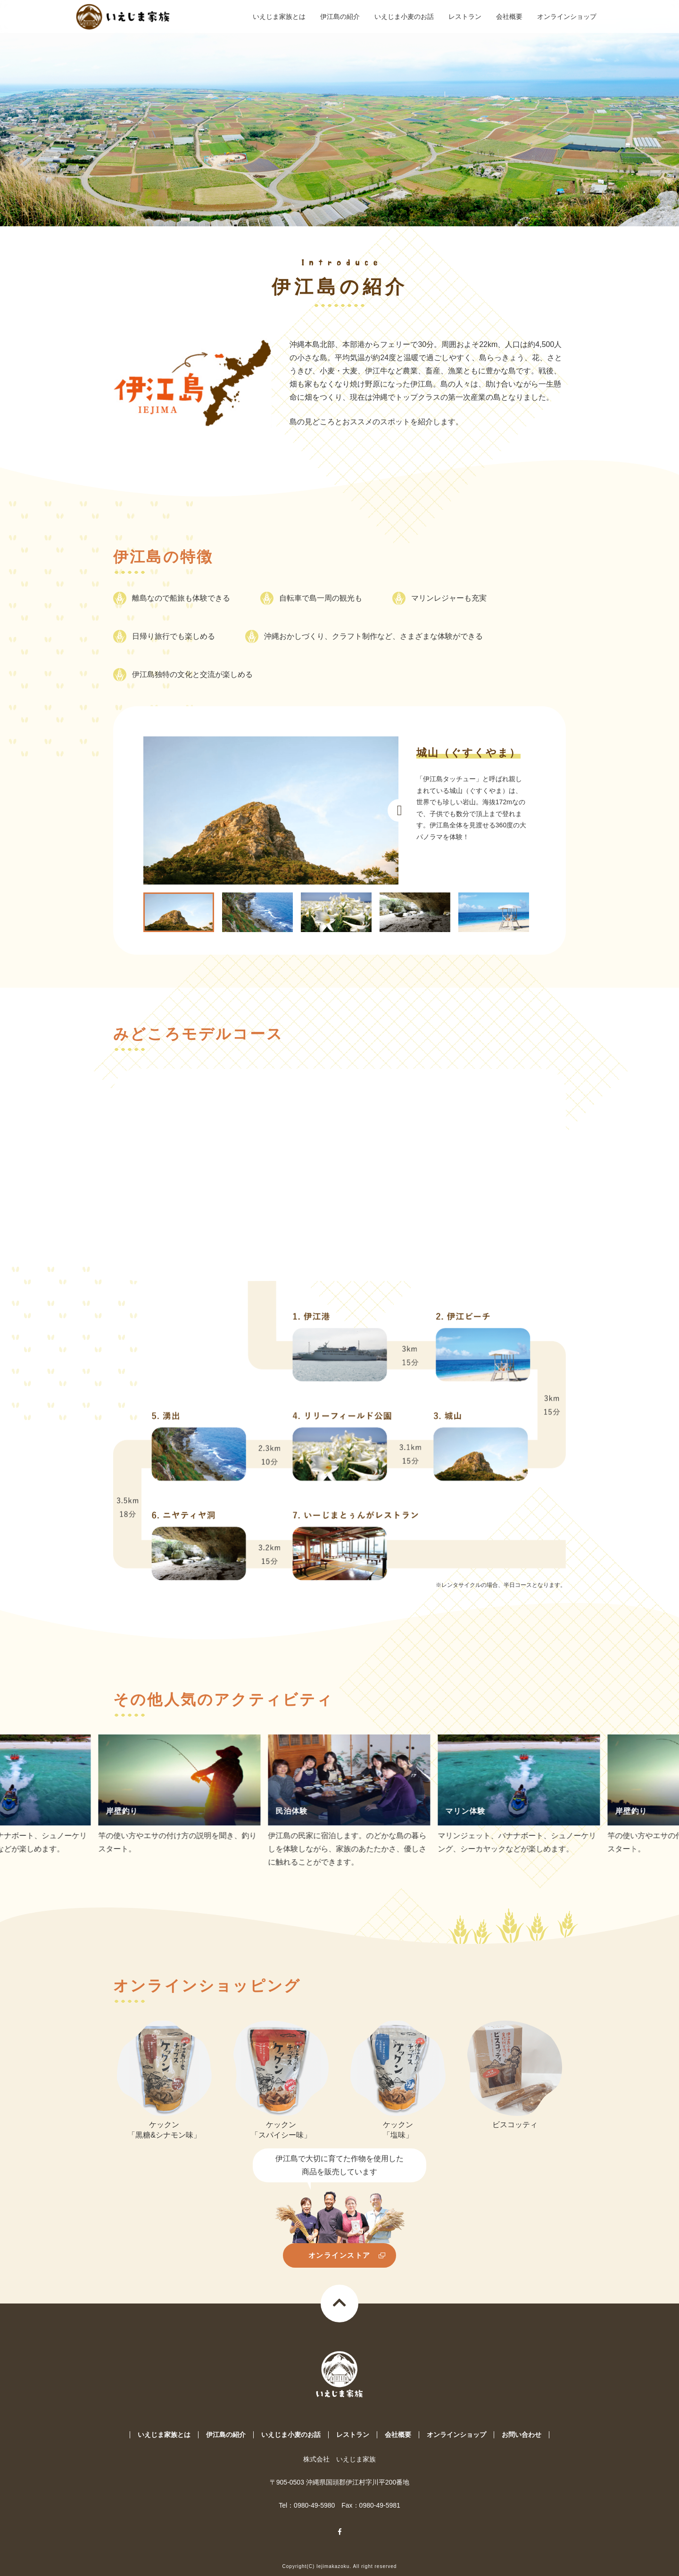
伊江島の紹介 (340, 23)
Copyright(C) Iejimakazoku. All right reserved (339, 2566)
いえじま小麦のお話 (404, 23)
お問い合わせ (521, 2434)
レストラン (464, 23)
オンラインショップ (566, 23)
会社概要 (509, 23)
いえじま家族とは (279, 23)
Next (399, 810)
